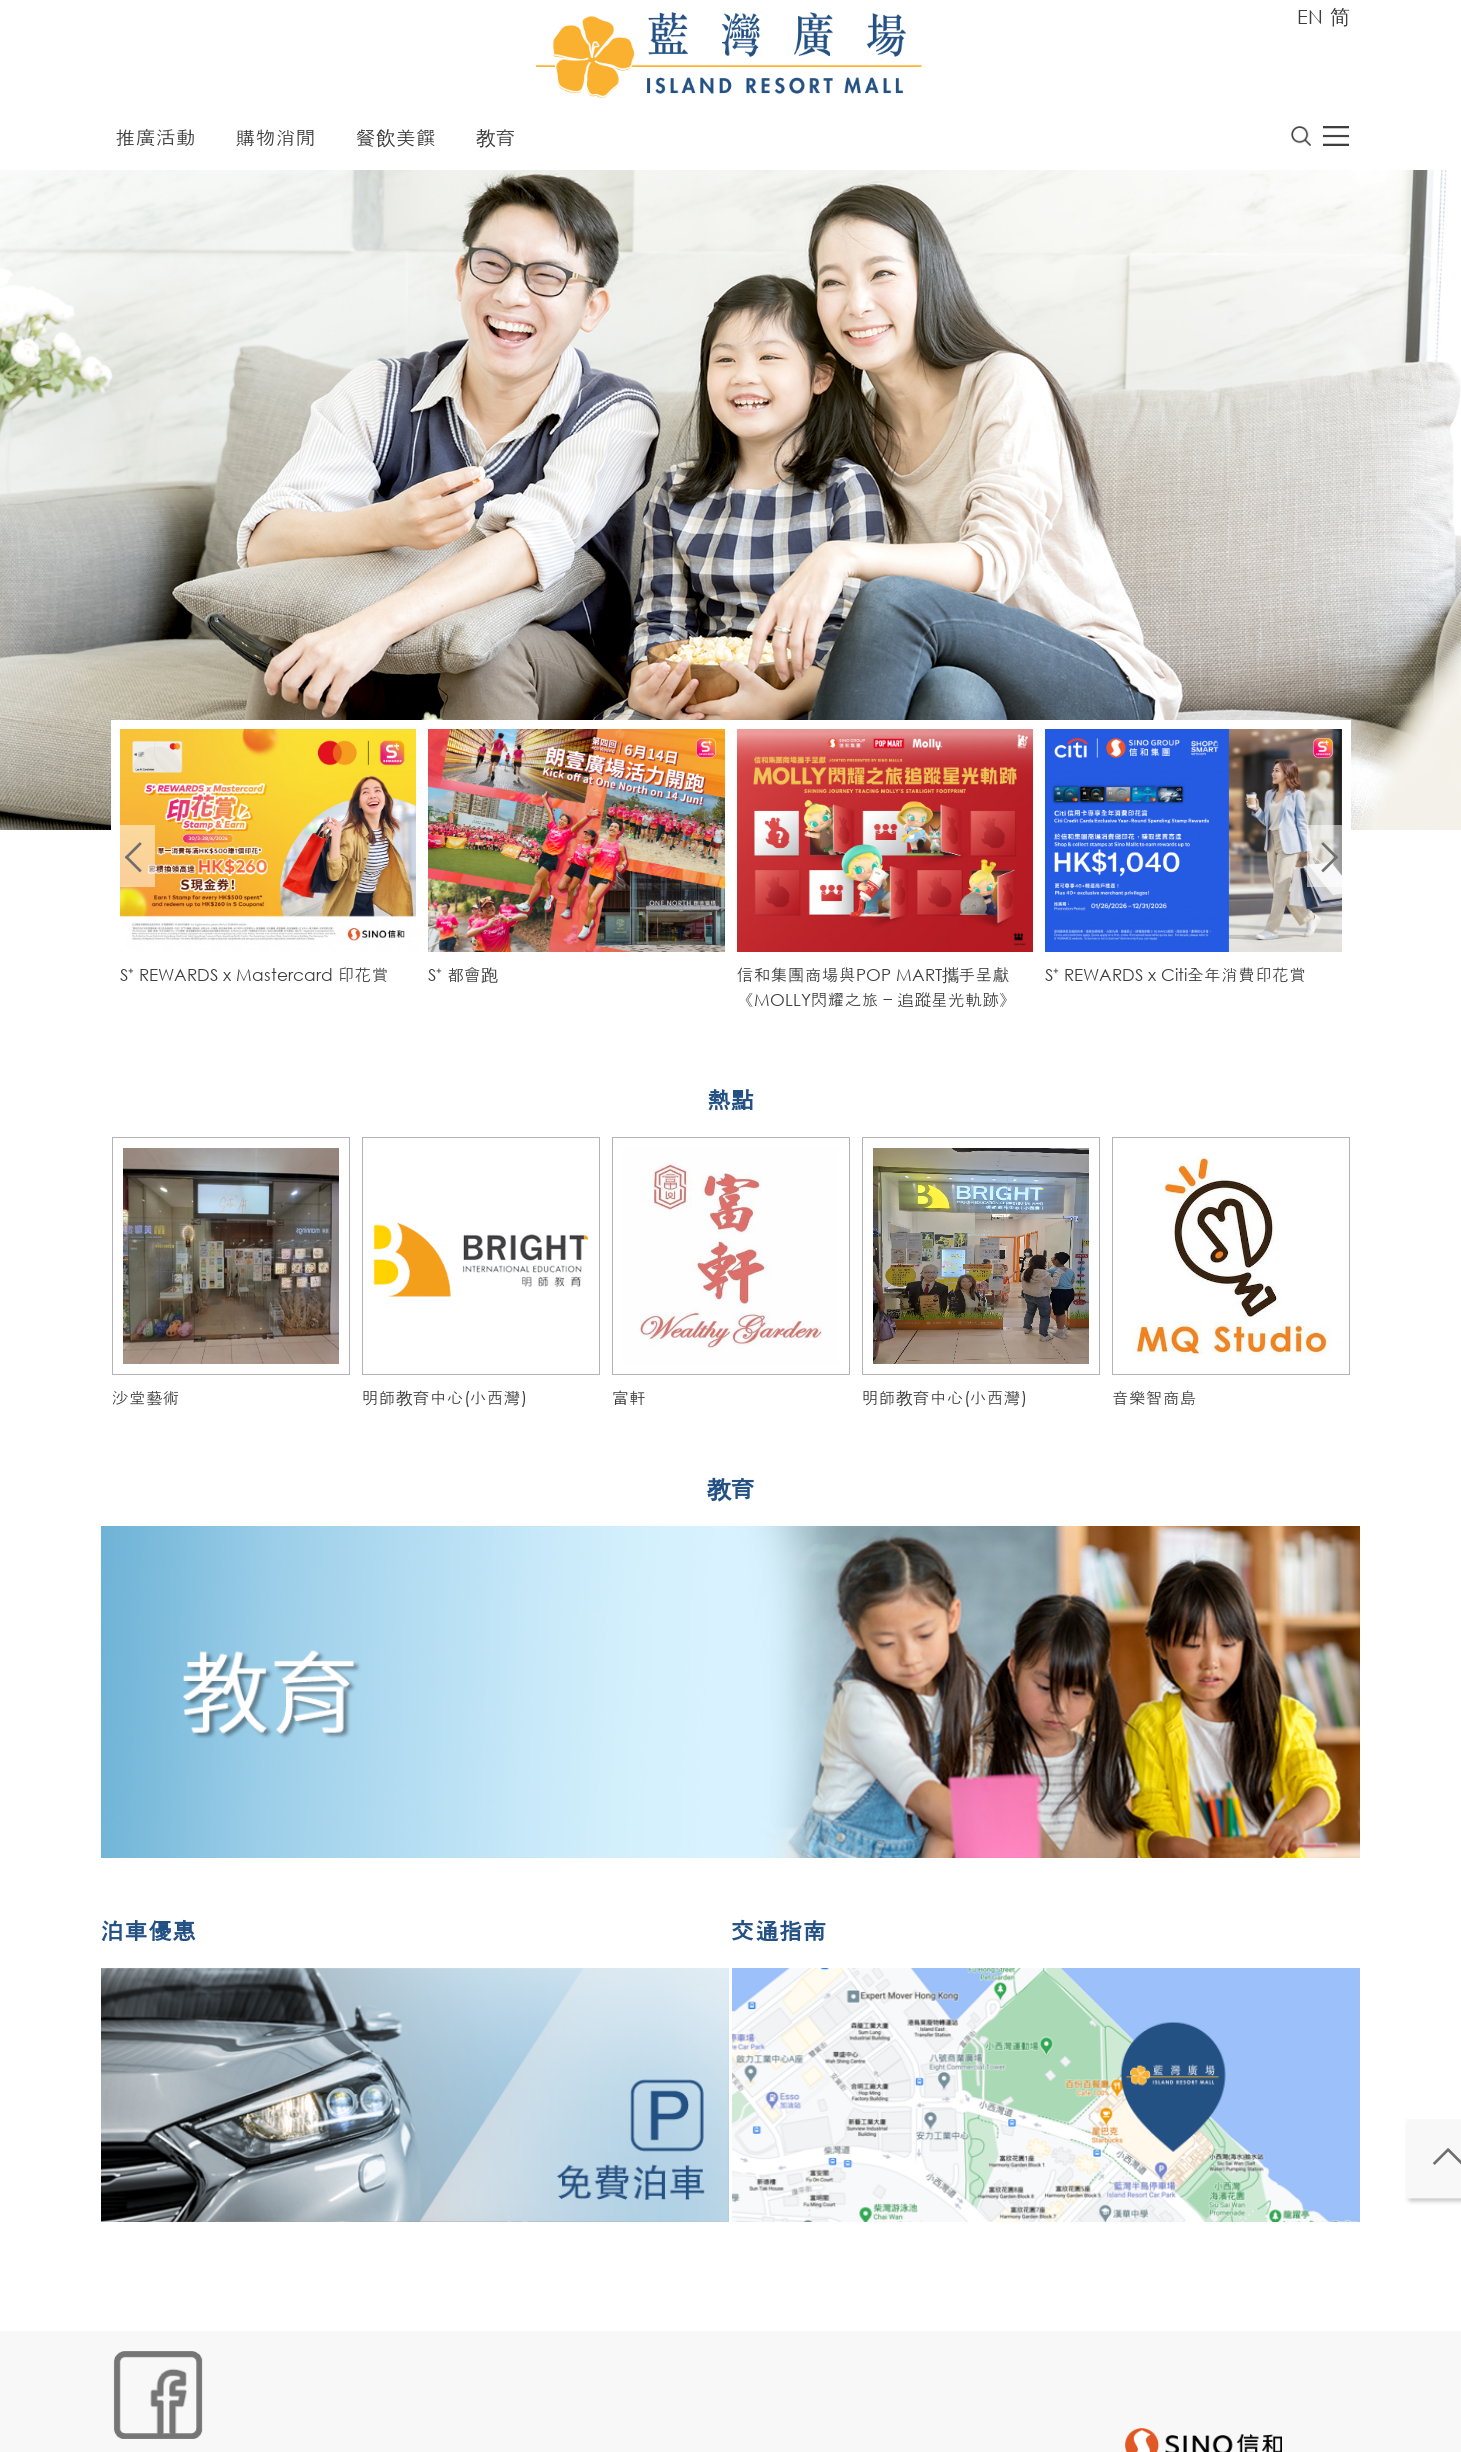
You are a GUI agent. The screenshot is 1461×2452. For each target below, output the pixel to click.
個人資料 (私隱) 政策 (427, 2418)
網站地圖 (140, 2418)
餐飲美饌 (396, 142)
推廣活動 (156, 142)
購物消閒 (276, 142)
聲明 (525, 2418)
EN (1310, 16)
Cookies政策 (227, 2418)
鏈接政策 (315, 2418)
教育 (496, 142)
